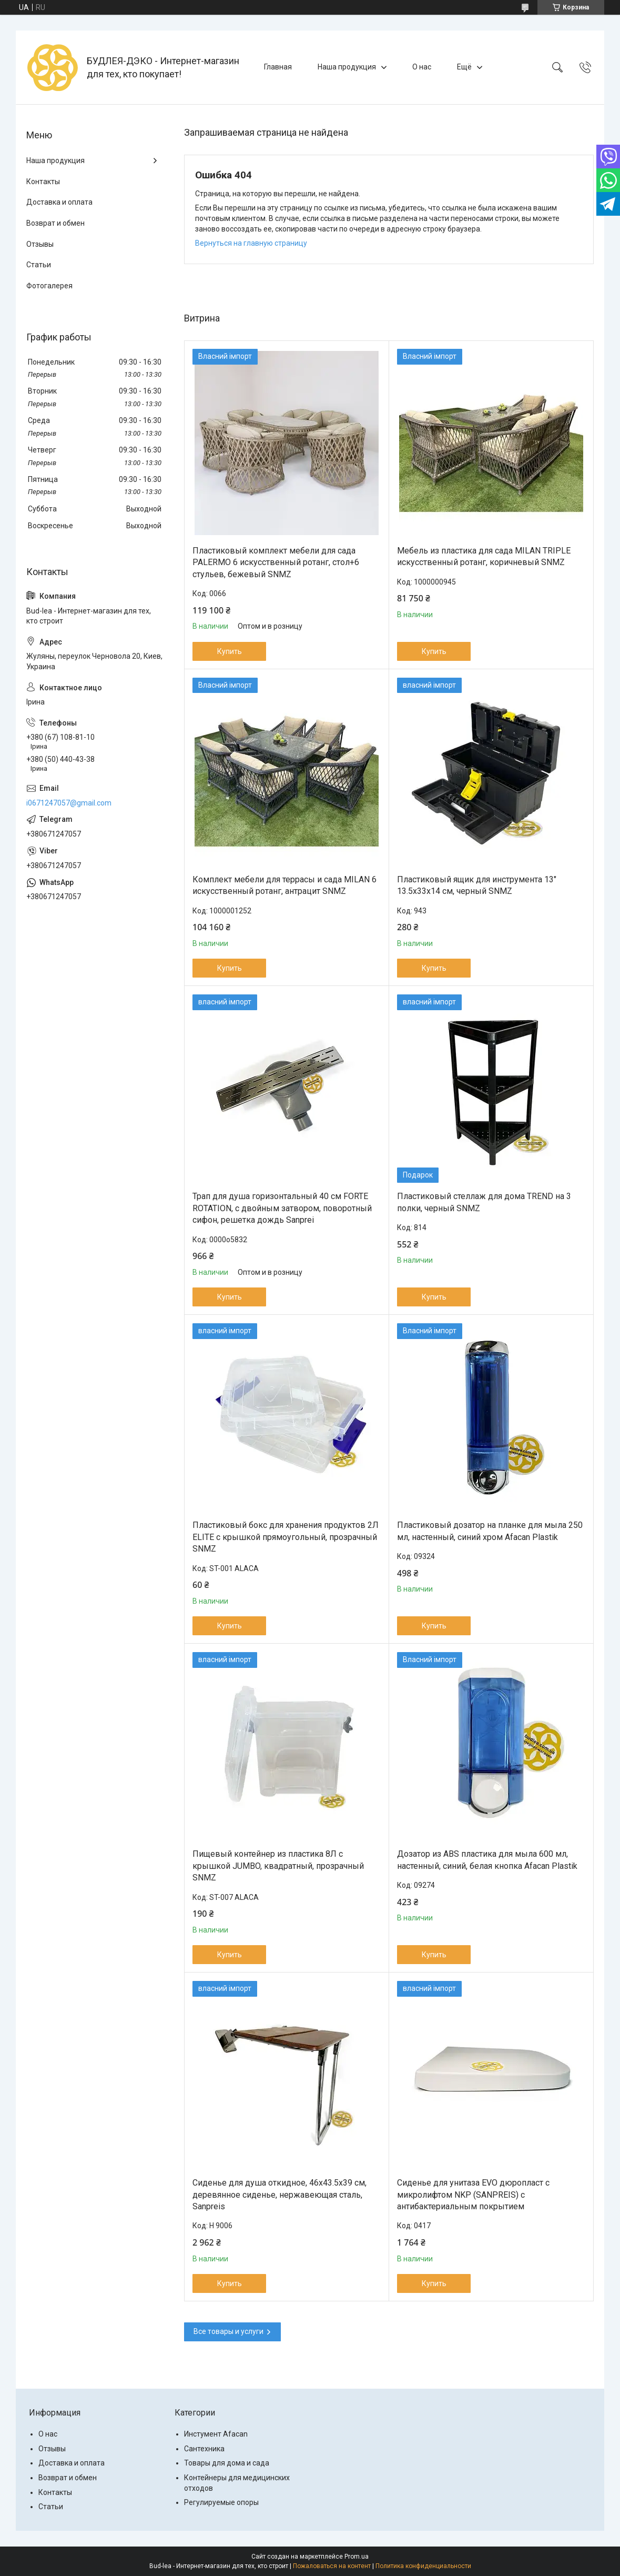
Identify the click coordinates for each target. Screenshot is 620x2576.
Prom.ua (356, 2556)
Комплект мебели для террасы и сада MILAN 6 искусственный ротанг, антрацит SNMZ (284, 885)
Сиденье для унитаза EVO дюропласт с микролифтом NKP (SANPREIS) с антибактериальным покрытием (473, 2194)
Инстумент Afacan (216, 2434)
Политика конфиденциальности (423, 2566)
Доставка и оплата (59, 202)
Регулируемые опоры (221, 2502)
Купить (229, 651)
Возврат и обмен (55, 223)
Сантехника (204, 2448)
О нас (421, 67)
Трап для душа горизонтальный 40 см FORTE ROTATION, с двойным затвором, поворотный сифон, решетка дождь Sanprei (282, 1208)
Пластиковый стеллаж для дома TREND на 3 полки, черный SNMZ (484, 1202)
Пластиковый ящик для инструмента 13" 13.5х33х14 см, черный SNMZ (476, 885)
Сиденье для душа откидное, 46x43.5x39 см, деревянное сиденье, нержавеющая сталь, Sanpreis (279, 2194)
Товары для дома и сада (226, 2463)
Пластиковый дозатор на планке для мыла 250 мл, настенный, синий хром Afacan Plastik (490, 1531)
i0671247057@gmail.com (68, 803)
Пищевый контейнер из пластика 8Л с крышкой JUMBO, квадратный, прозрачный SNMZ (278, 1866)
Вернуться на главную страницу (251, 243)
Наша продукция (347, 67)
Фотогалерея (49, 285)
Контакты (43, 181)
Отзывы (40, 244)
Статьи (38, 264)
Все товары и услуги (228, 2331)
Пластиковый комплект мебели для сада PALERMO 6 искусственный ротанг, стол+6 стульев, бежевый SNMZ (275, 562)
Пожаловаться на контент (332, 2566)
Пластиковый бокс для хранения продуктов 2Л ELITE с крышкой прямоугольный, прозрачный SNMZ (285, 1537)
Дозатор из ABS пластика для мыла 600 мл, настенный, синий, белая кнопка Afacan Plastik (487, 1859)
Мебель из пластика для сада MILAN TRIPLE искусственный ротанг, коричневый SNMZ (484, 556)
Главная (278, 67)
